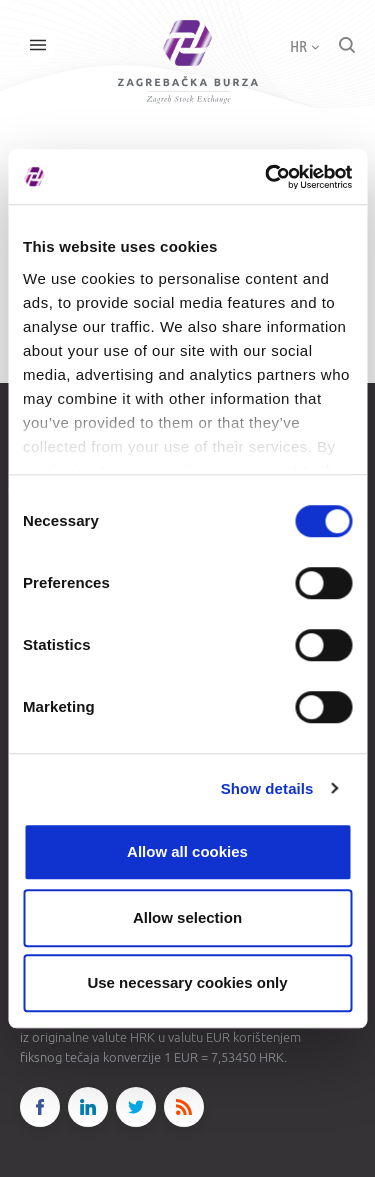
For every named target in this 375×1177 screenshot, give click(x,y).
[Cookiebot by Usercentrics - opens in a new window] (267, 177)
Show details (267, 788)
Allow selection (187, 917)
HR (304, 46)
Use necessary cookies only (187, 982)
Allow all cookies (187, 851)
